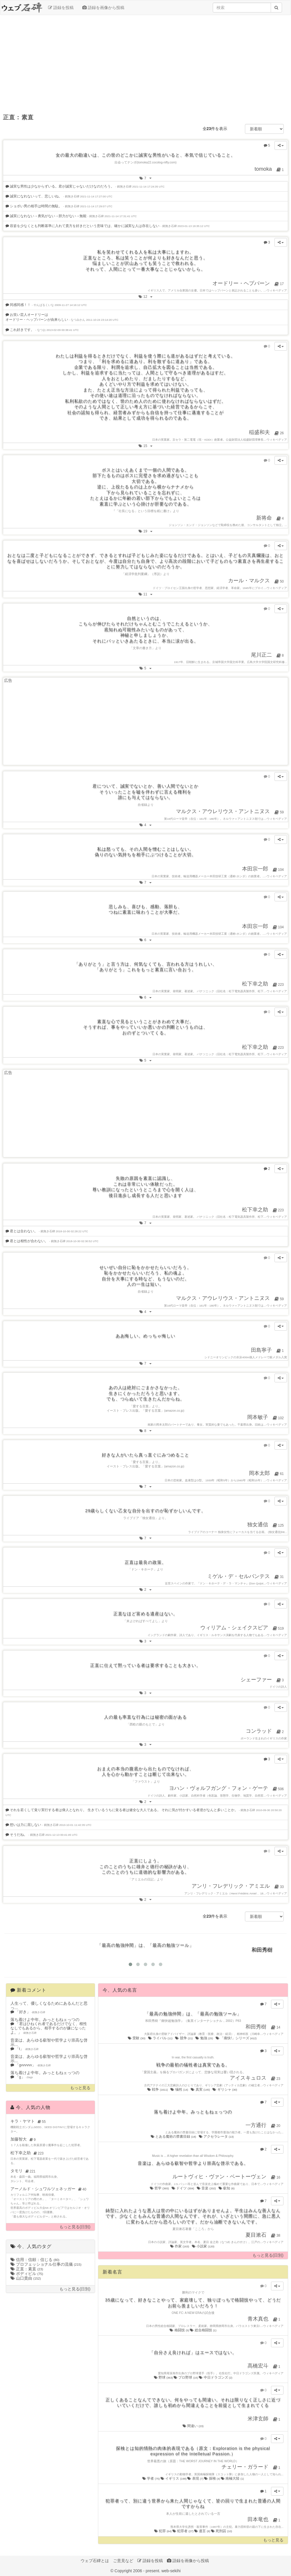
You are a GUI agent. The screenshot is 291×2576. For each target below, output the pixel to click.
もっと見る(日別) (74, 2227)
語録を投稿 (61, 7)
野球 (164, 2377)
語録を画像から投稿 (103, 7)
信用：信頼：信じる (34, 2259)
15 (147, 445)
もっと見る (80, 2088)
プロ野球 (186, 2377)
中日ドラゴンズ (215, 2377)
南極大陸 (232, 2478)
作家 (180, 2246)
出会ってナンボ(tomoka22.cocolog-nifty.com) (145, 162)
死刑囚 (221, 2531)
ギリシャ (225, 2089)
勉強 (204, 2038)
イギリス (174, 2478)
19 (147, 530)
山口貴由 (25, 2278)
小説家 (203, 2246)
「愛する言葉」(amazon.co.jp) (163, 1410)
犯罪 (163, 2531)
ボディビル (26, 2273)
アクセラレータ (216, 2136)
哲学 (160, 2188)
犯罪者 (183, 2531)
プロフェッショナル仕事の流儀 (45, 2264)
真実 (200, 2089)
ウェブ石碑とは (95, 2560)
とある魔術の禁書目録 (174, 2136)
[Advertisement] (145, 61)
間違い (193, 2426)
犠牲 (179, 2089)
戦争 (158, 2089)
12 (147, 296)
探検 (212, 2478)
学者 (151, 2478)
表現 (195, 2478)
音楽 (207, 2188)
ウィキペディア (277, 290)
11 (147, 593)
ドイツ (183, 2188)
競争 (184, 2038)
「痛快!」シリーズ (236, 2038)
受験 (137, 2038)
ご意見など (123, 2560)
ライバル (160, 2038)
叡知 (227, 2188)
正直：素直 (26, 2269)
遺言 (202, 2531)
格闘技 (180, 2330)
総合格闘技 (203, 2330)
